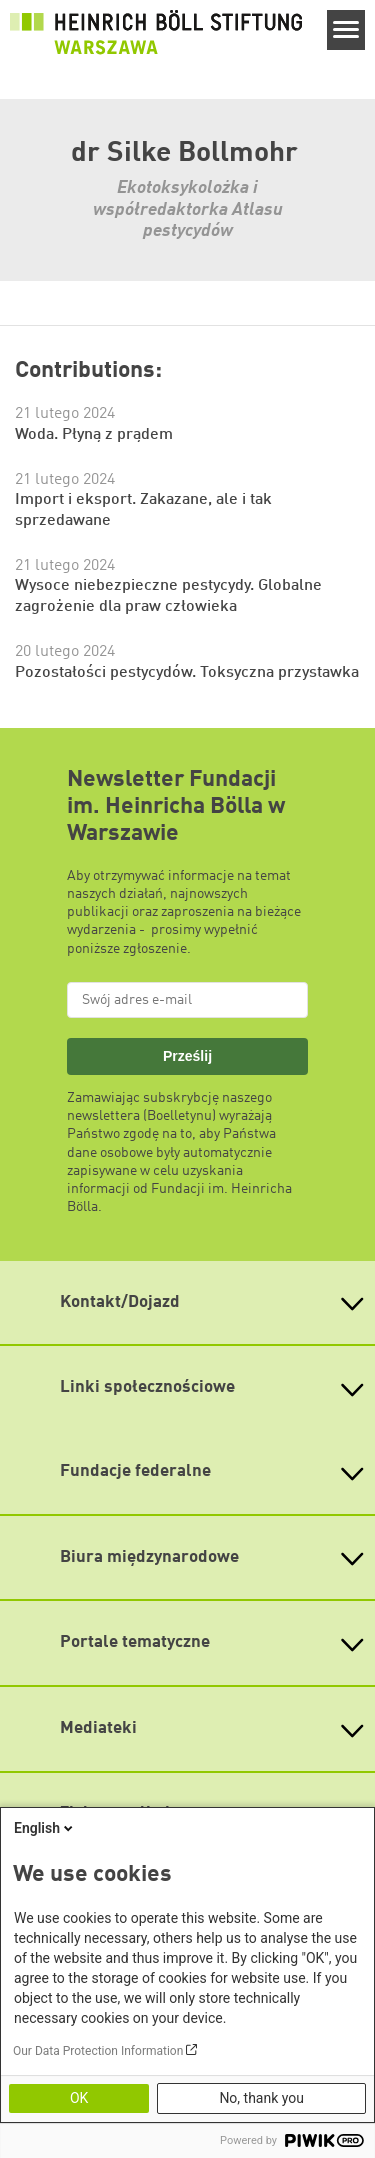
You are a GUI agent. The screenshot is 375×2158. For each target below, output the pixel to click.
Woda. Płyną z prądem (94, 435)
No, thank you (261, 2098)
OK (79, 2098)
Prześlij (187, 1056)
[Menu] (346, 30)
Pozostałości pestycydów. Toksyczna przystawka (187, 673)
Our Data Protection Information (98, 2051)
